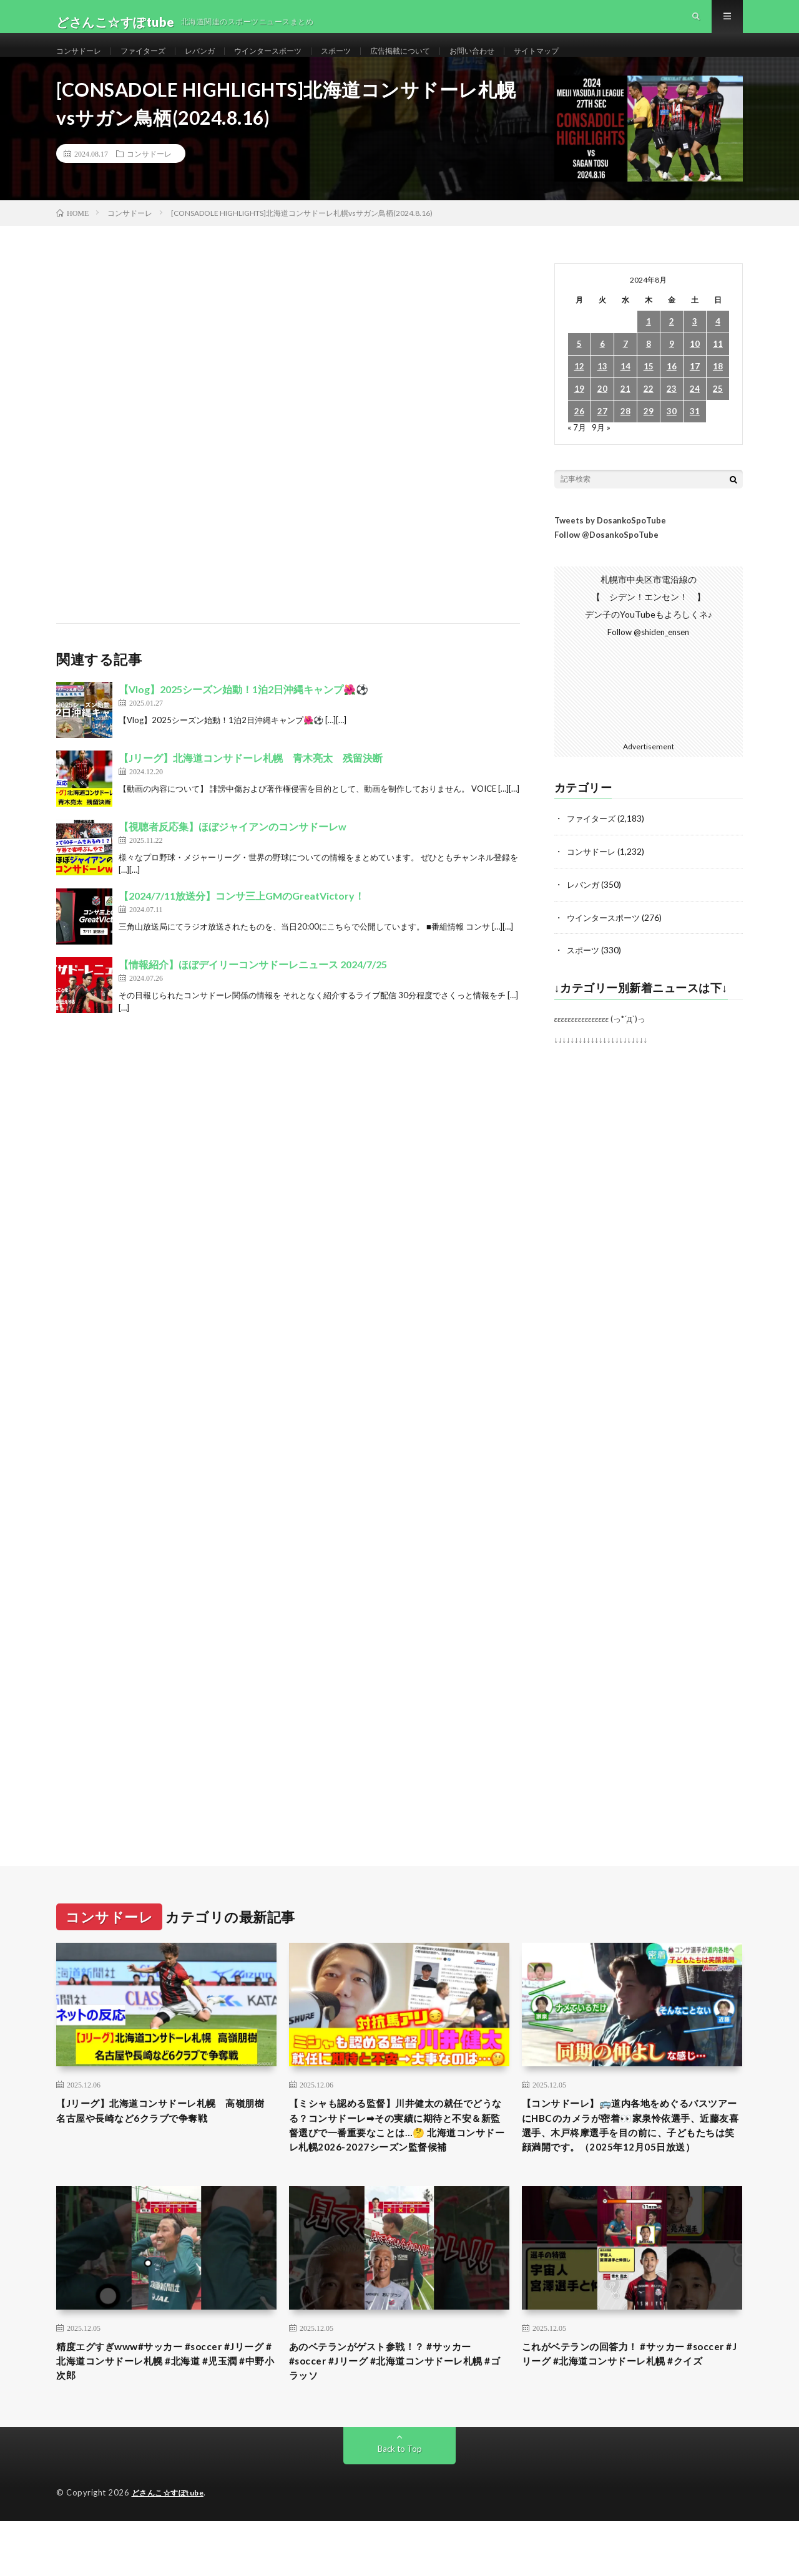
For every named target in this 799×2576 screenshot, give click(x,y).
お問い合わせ (522, 62)
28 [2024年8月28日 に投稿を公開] (625, 435)
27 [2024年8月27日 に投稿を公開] (602, 435)
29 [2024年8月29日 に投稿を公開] (649, 435)
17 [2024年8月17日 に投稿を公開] (695, 391)
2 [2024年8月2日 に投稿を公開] (671, 346)
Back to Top (399, 2504)
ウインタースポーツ (293, 62)
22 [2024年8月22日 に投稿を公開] (649, 413)
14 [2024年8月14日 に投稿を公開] (625, 391)
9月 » (602, 451)
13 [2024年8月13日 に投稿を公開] (602, 391)
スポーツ (369, 62)
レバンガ (217, 62)
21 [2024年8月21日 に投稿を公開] (625, 413)
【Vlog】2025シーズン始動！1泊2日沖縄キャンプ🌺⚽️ (243, 714)
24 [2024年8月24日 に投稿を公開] (695, 413)
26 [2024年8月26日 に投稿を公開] (579, 435)
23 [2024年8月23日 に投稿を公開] (672, 413)
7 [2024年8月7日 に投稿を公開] (625, 368)
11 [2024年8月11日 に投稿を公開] (718, 368)
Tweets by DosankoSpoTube (610, 545)
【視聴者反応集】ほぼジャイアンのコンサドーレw (232, 851)
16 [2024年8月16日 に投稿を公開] (672, 391)
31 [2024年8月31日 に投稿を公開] (695, 435)
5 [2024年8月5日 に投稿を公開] (579, 368)
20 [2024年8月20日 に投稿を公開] (602, 413)
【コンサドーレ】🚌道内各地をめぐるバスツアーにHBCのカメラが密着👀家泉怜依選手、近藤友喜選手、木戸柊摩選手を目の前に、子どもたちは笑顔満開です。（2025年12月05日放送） (632, 2160)
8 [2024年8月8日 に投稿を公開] (648, 368)
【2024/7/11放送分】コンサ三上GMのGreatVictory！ (242, 920)
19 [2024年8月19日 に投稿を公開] (579, 413)
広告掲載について (441, 62)
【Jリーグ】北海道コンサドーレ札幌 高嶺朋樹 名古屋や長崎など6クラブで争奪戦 (163, 2143)
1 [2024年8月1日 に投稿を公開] (648, 346)
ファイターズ (154, 62)
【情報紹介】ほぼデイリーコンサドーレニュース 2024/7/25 (253, 989)
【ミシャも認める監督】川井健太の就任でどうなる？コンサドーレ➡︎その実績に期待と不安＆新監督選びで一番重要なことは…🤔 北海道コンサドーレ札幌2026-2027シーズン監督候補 (399, 2160)
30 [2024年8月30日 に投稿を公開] (672, 435)
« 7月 (577, 451)
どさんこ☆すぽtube (171, 2548)
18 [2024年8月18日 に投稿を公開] (718, 391)
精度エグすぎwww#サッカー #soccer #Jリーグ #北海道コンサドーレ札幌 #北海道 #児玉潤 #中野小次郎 (166, 2413)
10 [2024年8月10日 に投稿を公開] (695, 368)
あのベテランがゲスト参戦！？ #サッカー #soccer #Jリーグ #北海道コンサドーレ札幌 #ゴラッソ (397, 2413)
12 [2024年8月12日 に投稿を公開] (579, 391)
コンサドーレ (82, 62)
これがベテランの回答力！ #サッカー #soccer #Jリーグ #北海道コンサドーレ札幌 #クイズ (630, 2413)
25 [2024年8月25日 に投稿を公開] (718, 413)
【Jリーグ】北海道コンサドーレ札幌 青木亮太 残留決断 (251, 783)
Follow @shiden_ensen (648, 656)
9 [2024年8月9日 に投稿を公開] (671, 368)
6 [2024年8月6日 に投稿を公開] (602, 368)
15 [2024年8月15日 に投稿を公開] (649, 391)
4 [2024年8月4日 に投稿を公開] (717, 346)
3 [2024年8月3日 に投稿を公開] (694, 346)
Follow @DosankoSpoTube (606, 559)
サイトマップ (593, 62)
